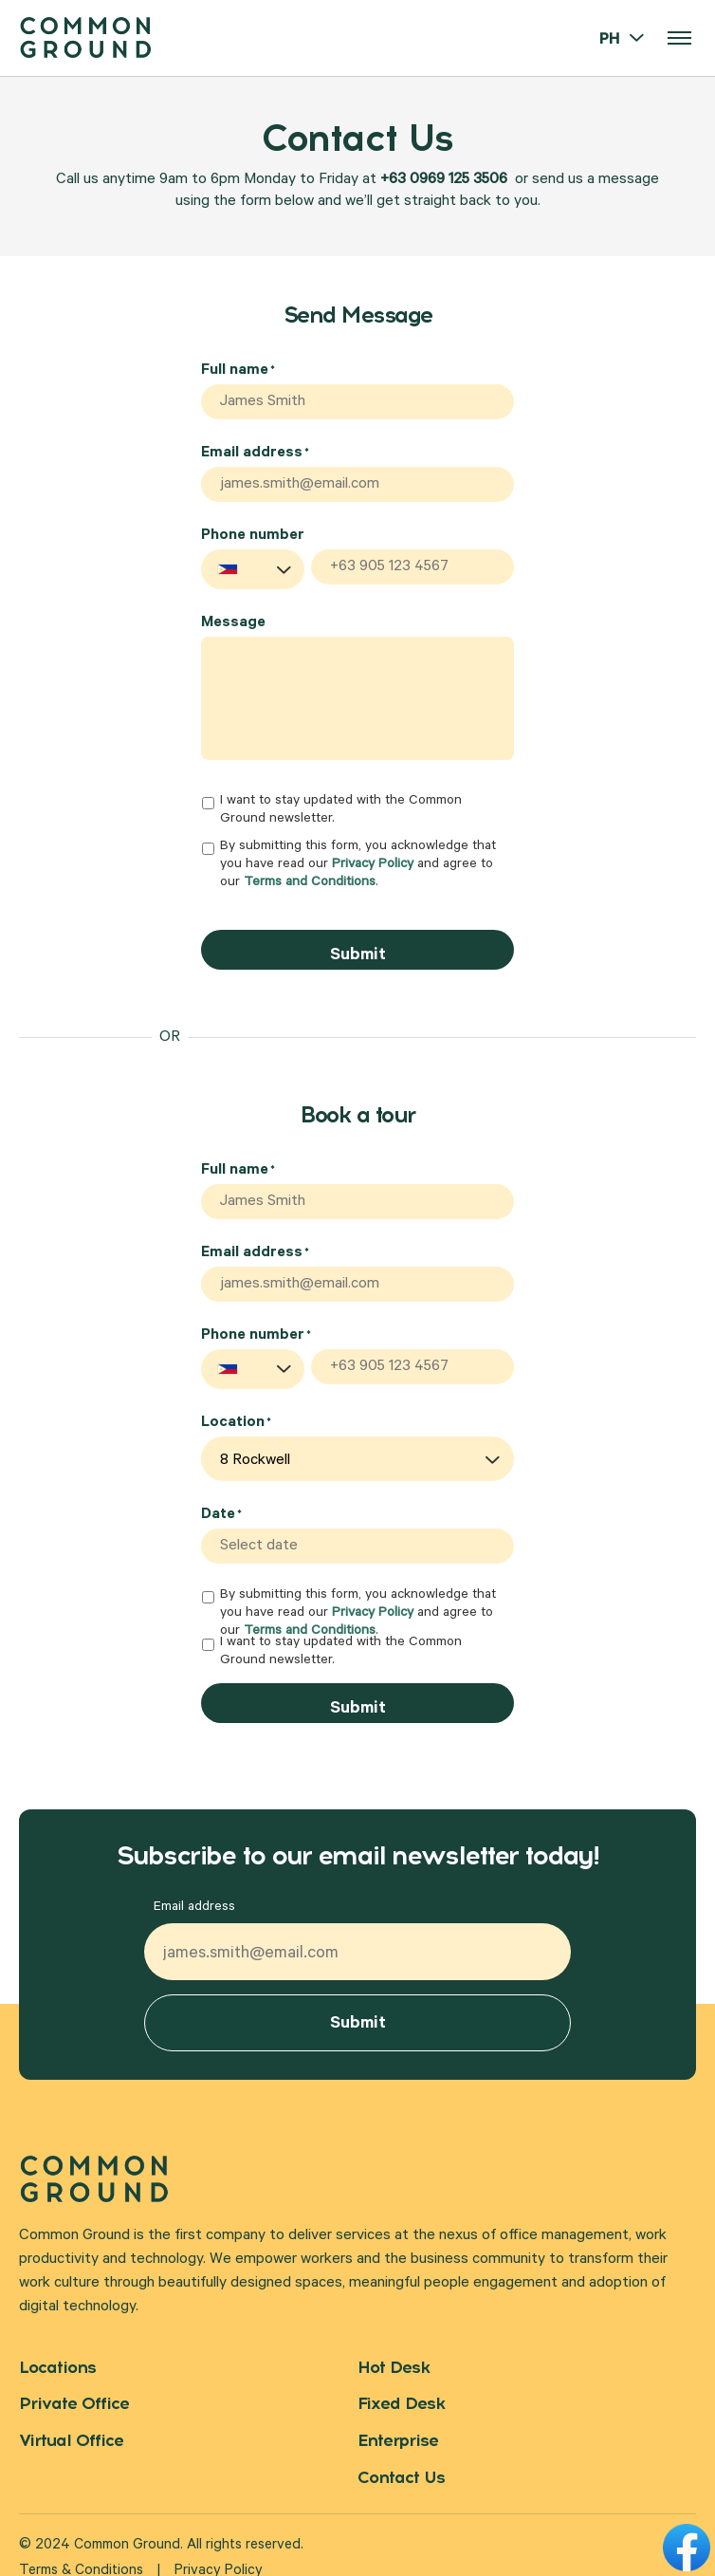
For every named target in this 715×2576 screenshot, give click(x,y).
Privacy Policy (372, 860)
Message (233, 617)
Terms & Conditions (81, 2549)
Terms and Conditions (310, 878)
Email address (255, 450)
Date (221, 1499)
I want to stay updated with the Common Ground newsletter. (341, 805)
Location (236, 1407)
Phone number (252, 530)
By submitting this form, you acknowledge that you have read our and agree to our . (358, 859)
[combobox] (253, 563)
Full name (238, 371)
